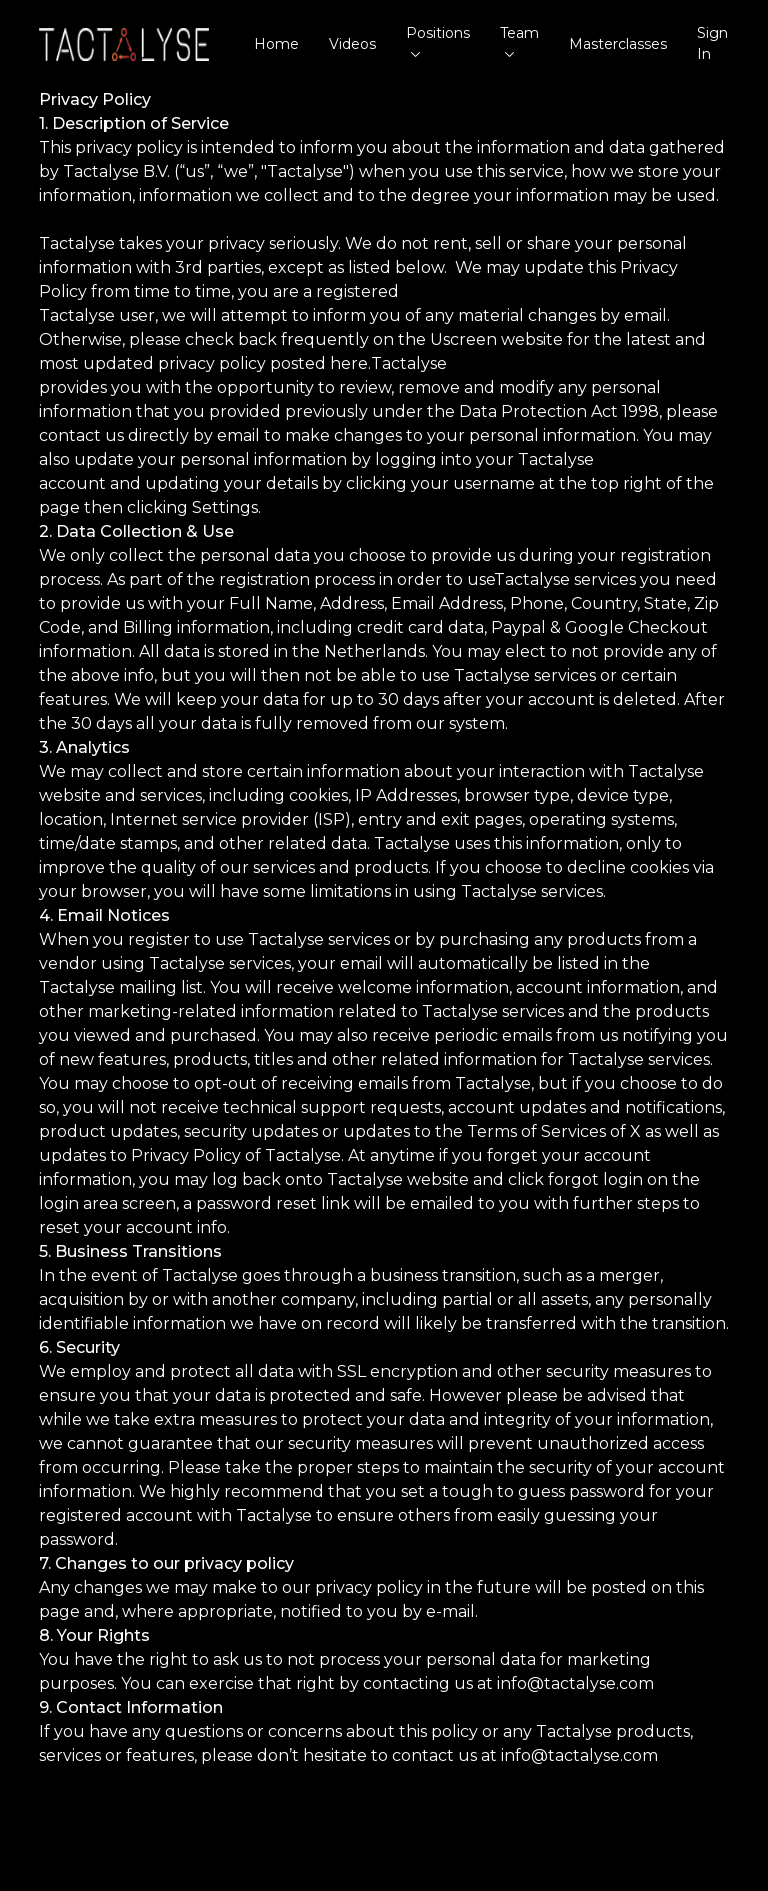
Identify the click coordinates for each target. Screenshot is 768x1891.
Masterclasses (618, 44)
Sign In (712, 43)
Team (519, 40)
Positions (438, 40)
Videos (352, 44)
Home (276, 44)
